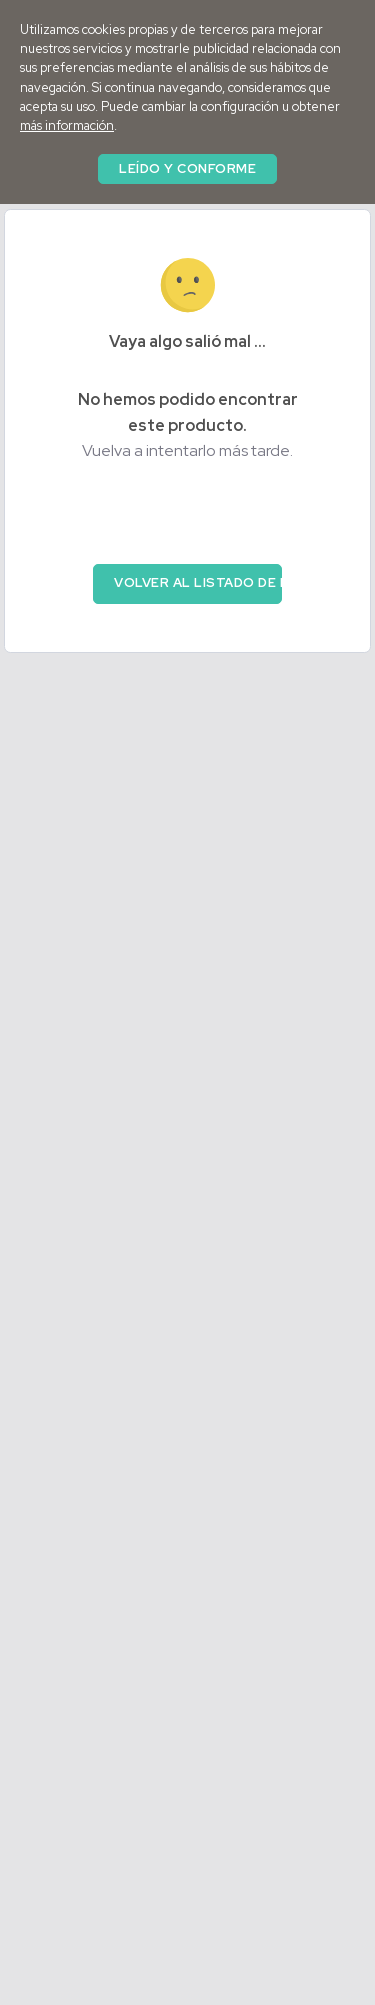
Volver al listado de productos (198, 582)
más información (67, 125)
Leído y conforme (187, 168)
